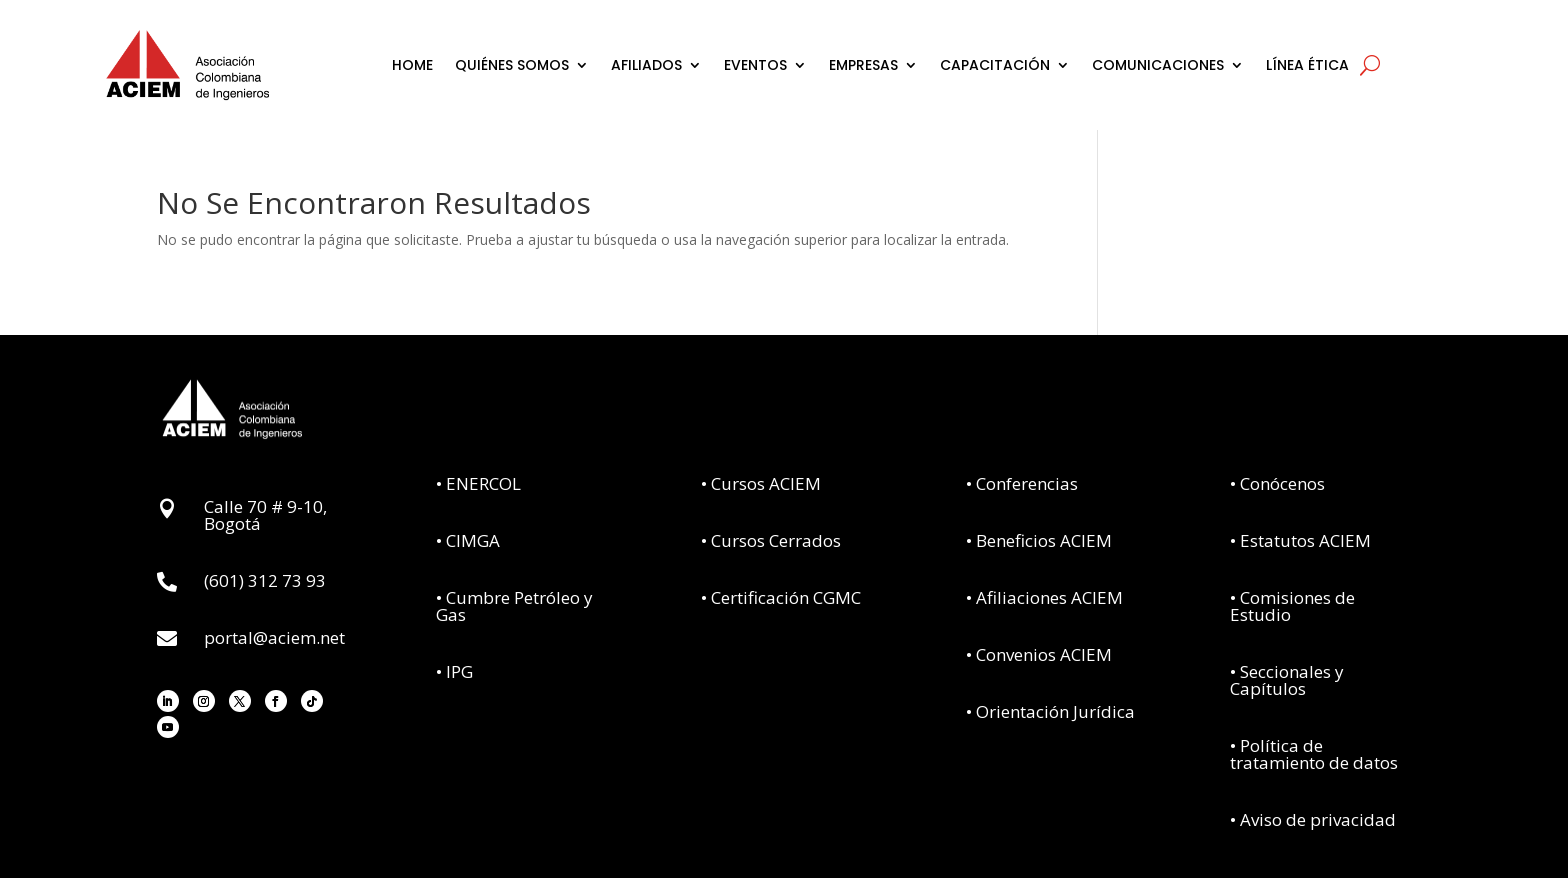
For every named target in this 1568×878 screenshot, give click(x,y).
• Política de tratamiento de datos (1314, 754)
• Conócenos (1277, 483)
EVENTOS (755, 65)
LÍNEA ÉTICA (1307, 65)
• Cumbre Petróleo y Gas (514, 606)
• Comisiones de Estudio (1292, 606)
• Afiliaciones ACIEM (1044, 597)
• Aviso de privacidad (1313, 819)
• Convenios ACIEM (1039, 654)
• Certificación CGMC (781, 597)
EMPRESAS (863, 65)
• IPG (454, 671)
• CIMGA (468, 540)
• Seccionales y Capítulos (1287, 680)
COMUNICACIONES (1158, 65)
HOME (412, 65)
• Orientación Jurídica (1050, 711)
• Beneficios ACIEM (1039, 540)
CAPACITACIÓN (995, 65)
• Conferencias (1022, 483)
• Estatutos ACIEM (1300, 540)
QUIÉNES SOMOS (512, 65)
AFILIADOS (646, 65)
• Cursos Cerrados (771, 540)
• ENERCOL (478, 483)
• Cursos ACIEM (761, 483)
